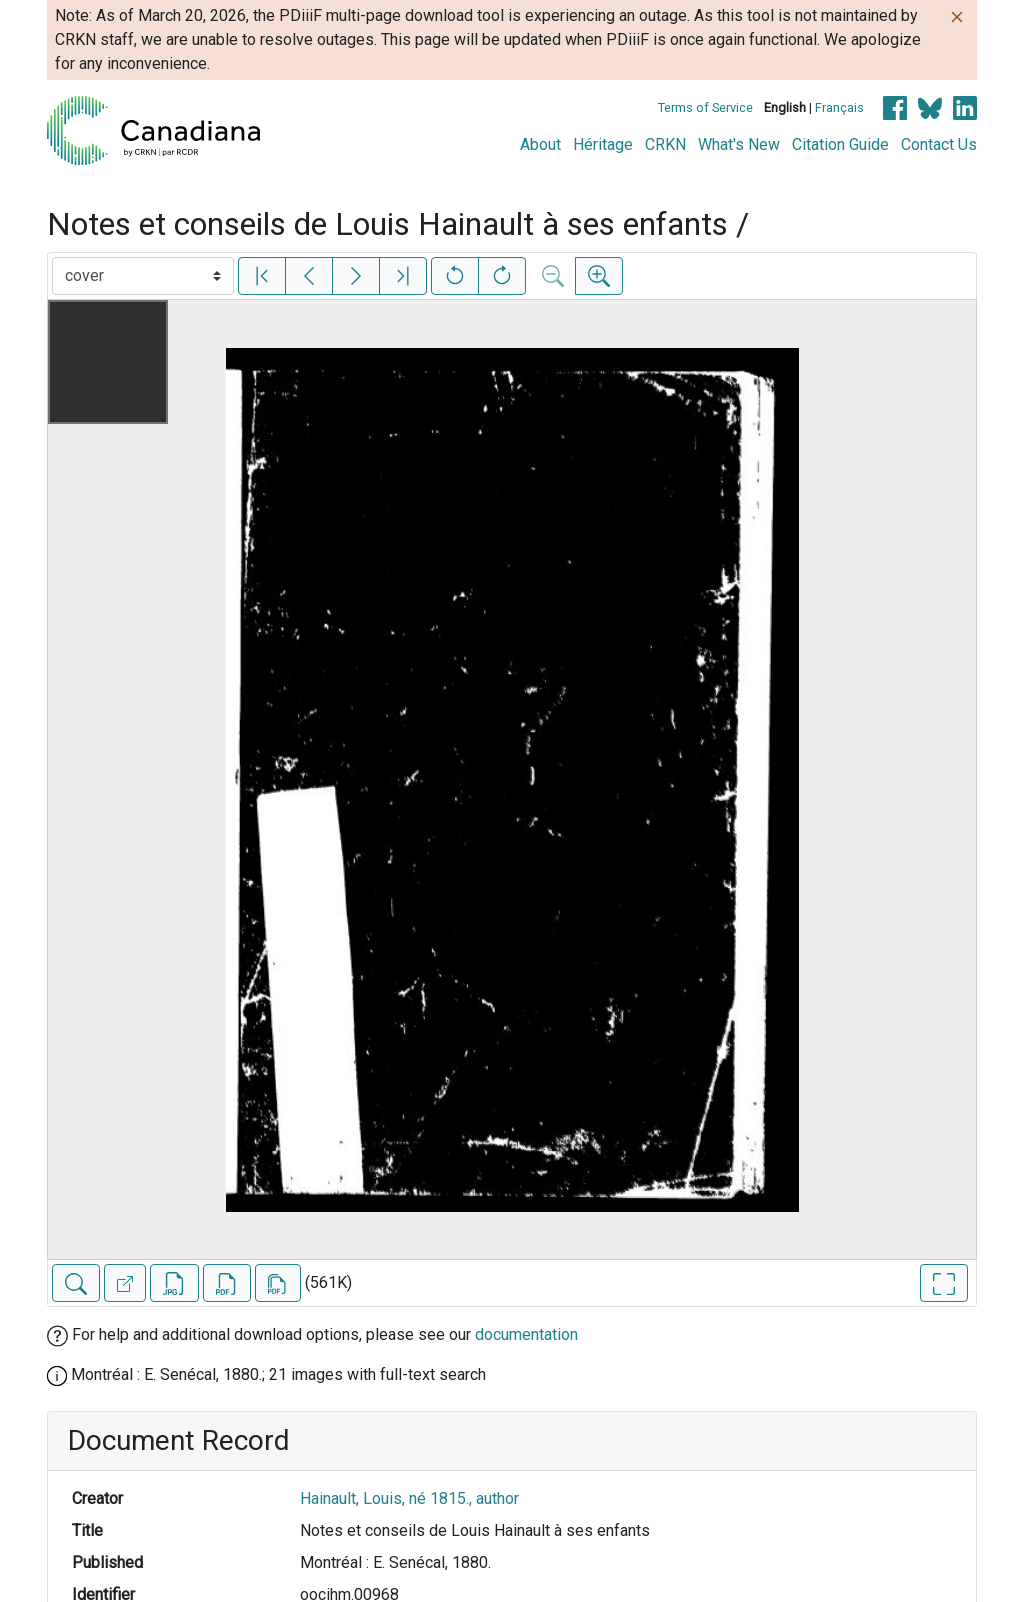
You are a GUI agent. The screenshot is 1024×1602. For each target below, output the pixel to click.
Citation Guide (840, 144)
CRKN (665, 144)
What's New (739, 144)
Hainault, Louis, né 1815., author (409, 1498)
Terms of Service (705, 107)
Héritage (603, 144)
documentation (526, 1334)
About (540, 144)
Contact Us (939, 144)
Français (839, 107)
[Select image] (143, 276)
